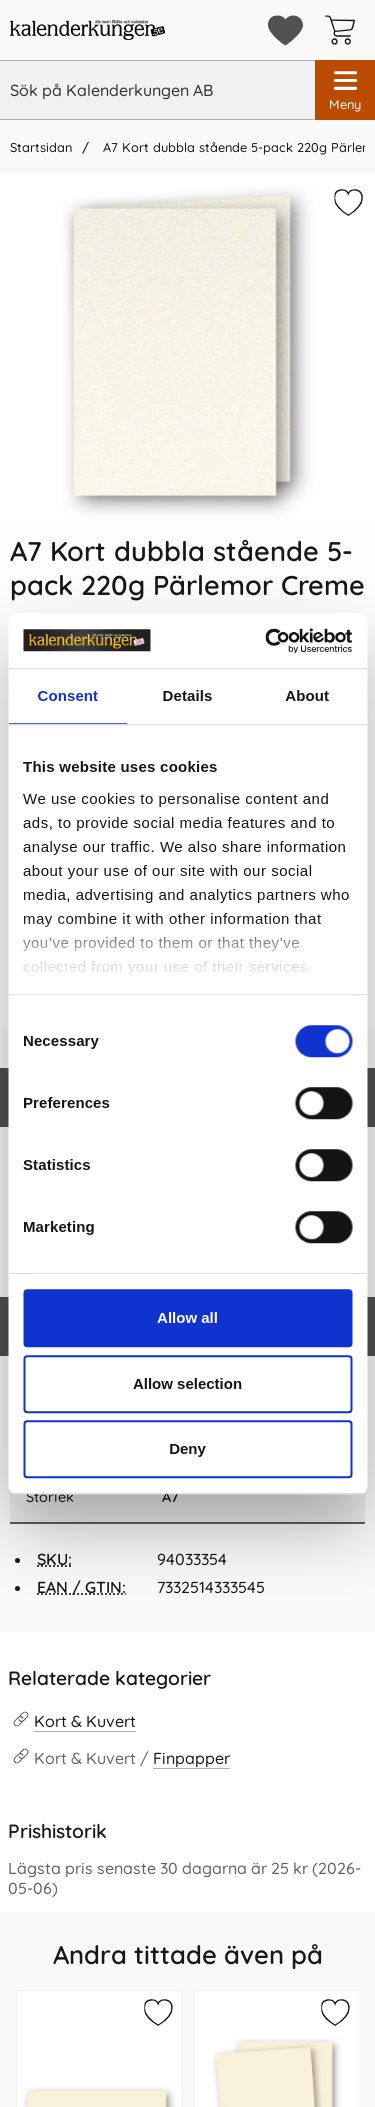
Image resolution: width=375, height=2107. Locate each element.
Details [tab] (188, 695)
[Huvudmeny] (345, 90)
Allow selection (187, 1383)
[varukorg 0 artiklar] (345, 30)
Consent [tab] (67, 695)
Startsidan (41, 147)
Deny (187, 1448)
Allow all (187, 1317)
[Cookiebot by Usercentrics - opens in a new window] (267, 641)
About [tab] (307, 695)
